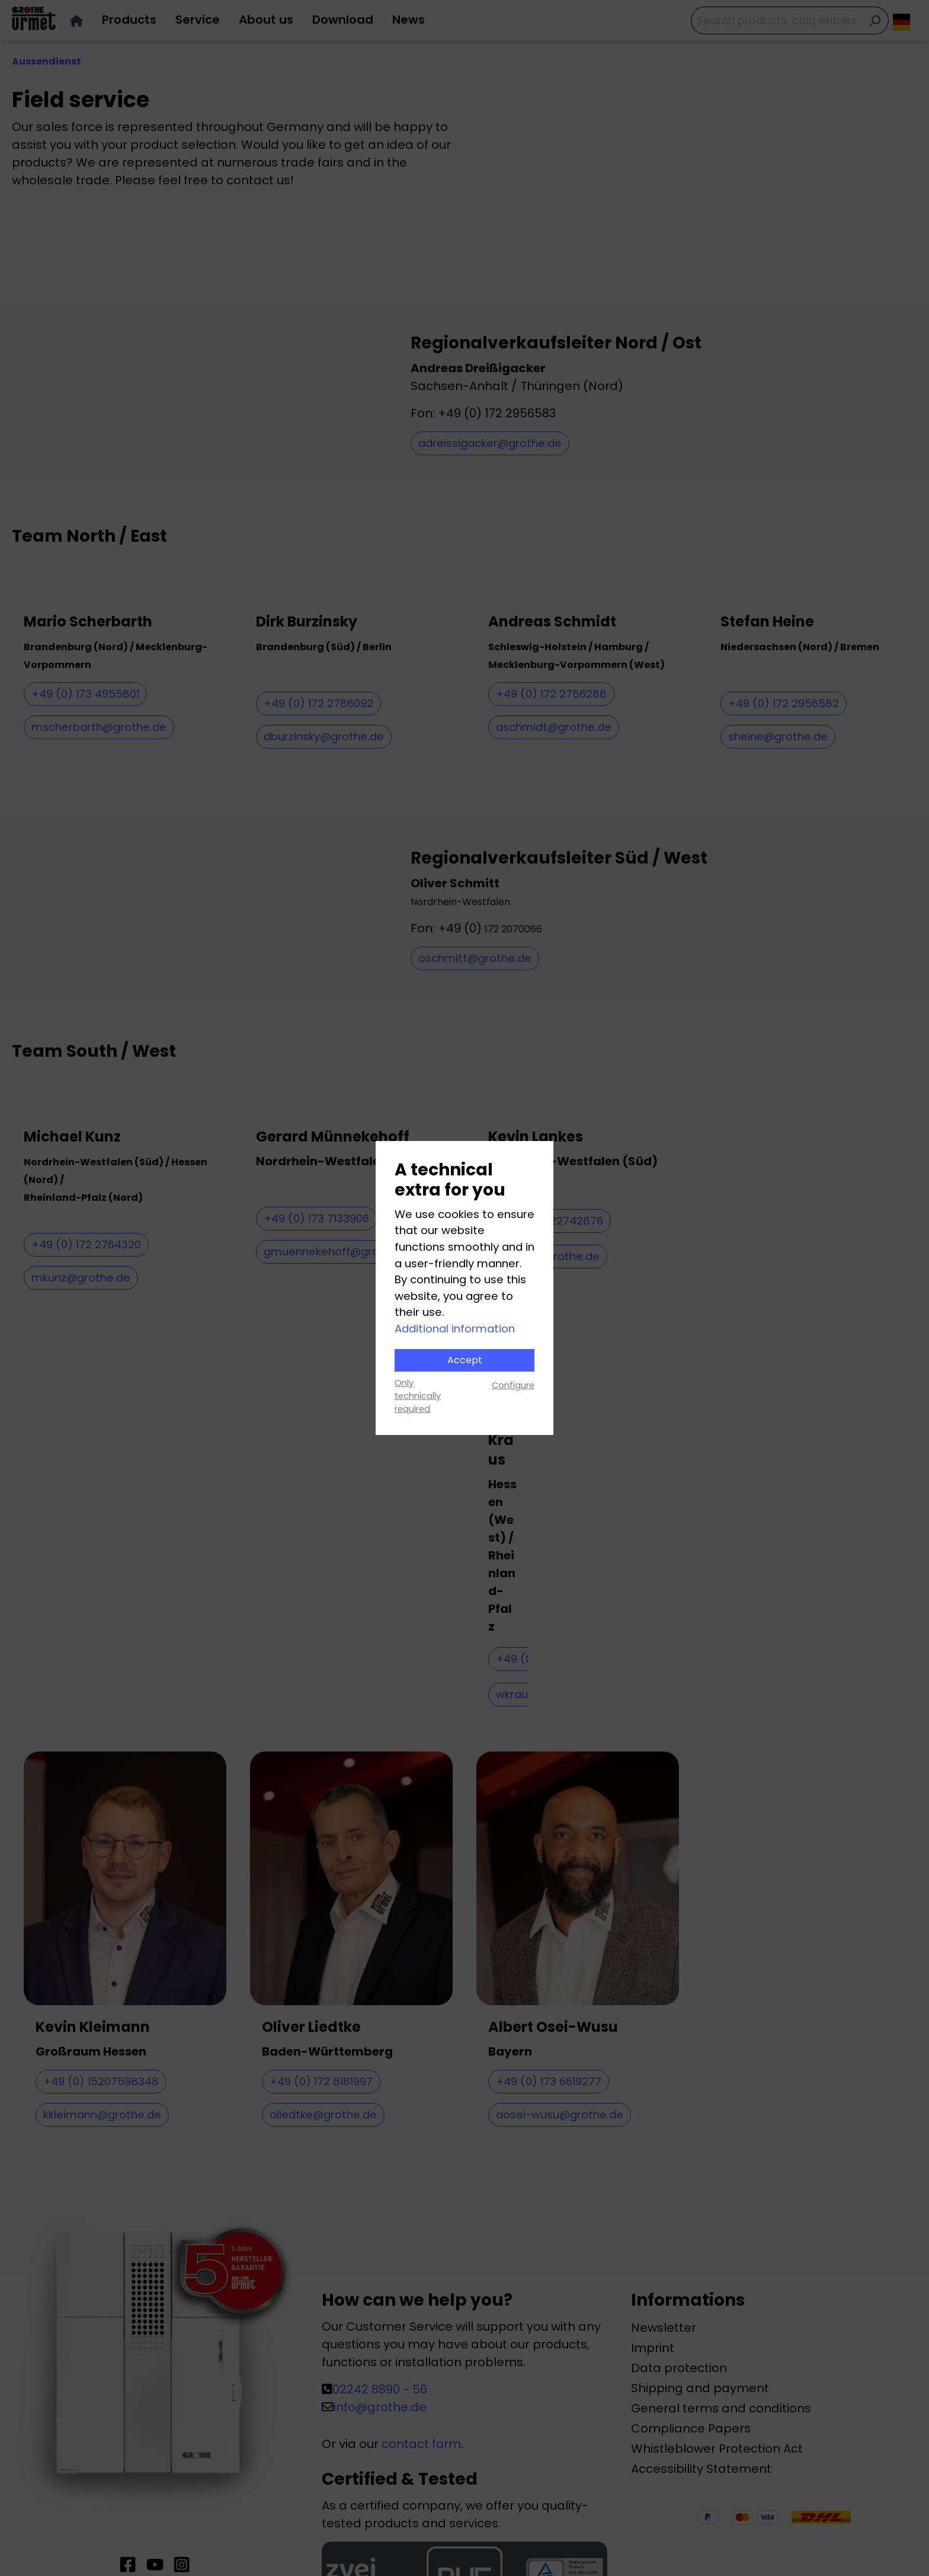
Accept (464, 1360)
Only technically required (418, 1396)
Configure (513, 1385)
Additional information (455, 1328)
